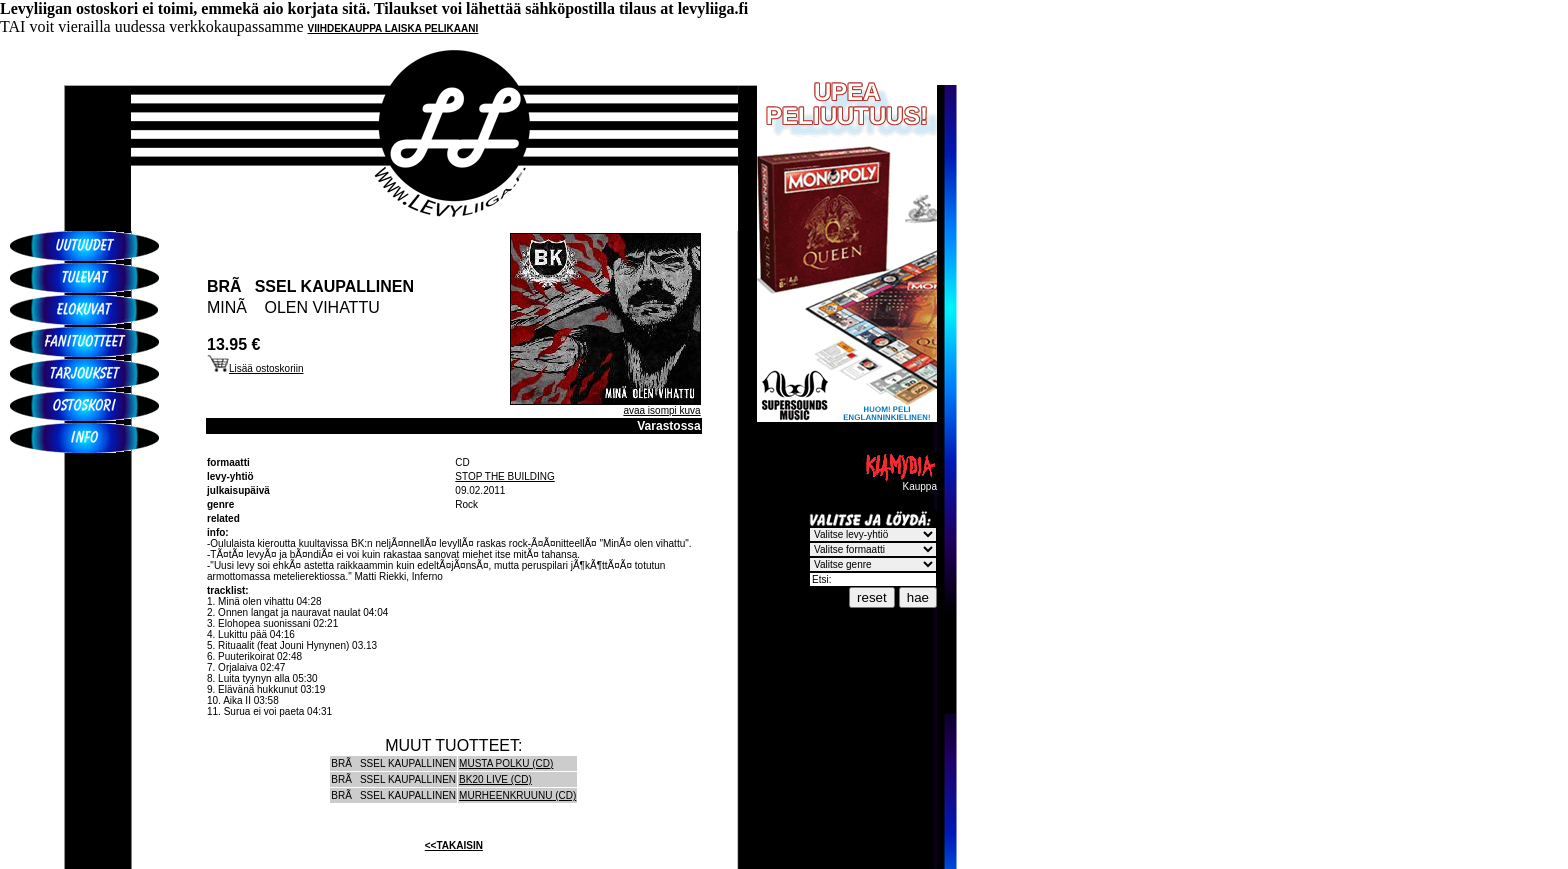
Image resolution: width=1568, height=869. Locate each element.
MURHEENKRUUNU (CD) (517, 795)
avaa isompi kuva (661, 410)
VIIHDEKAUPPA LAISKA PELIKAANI (393, 28)
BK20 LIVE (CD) (495, 779)
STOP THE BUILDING (504, 476)
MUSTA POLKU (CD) (506, 763)
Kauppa (900, 482)
